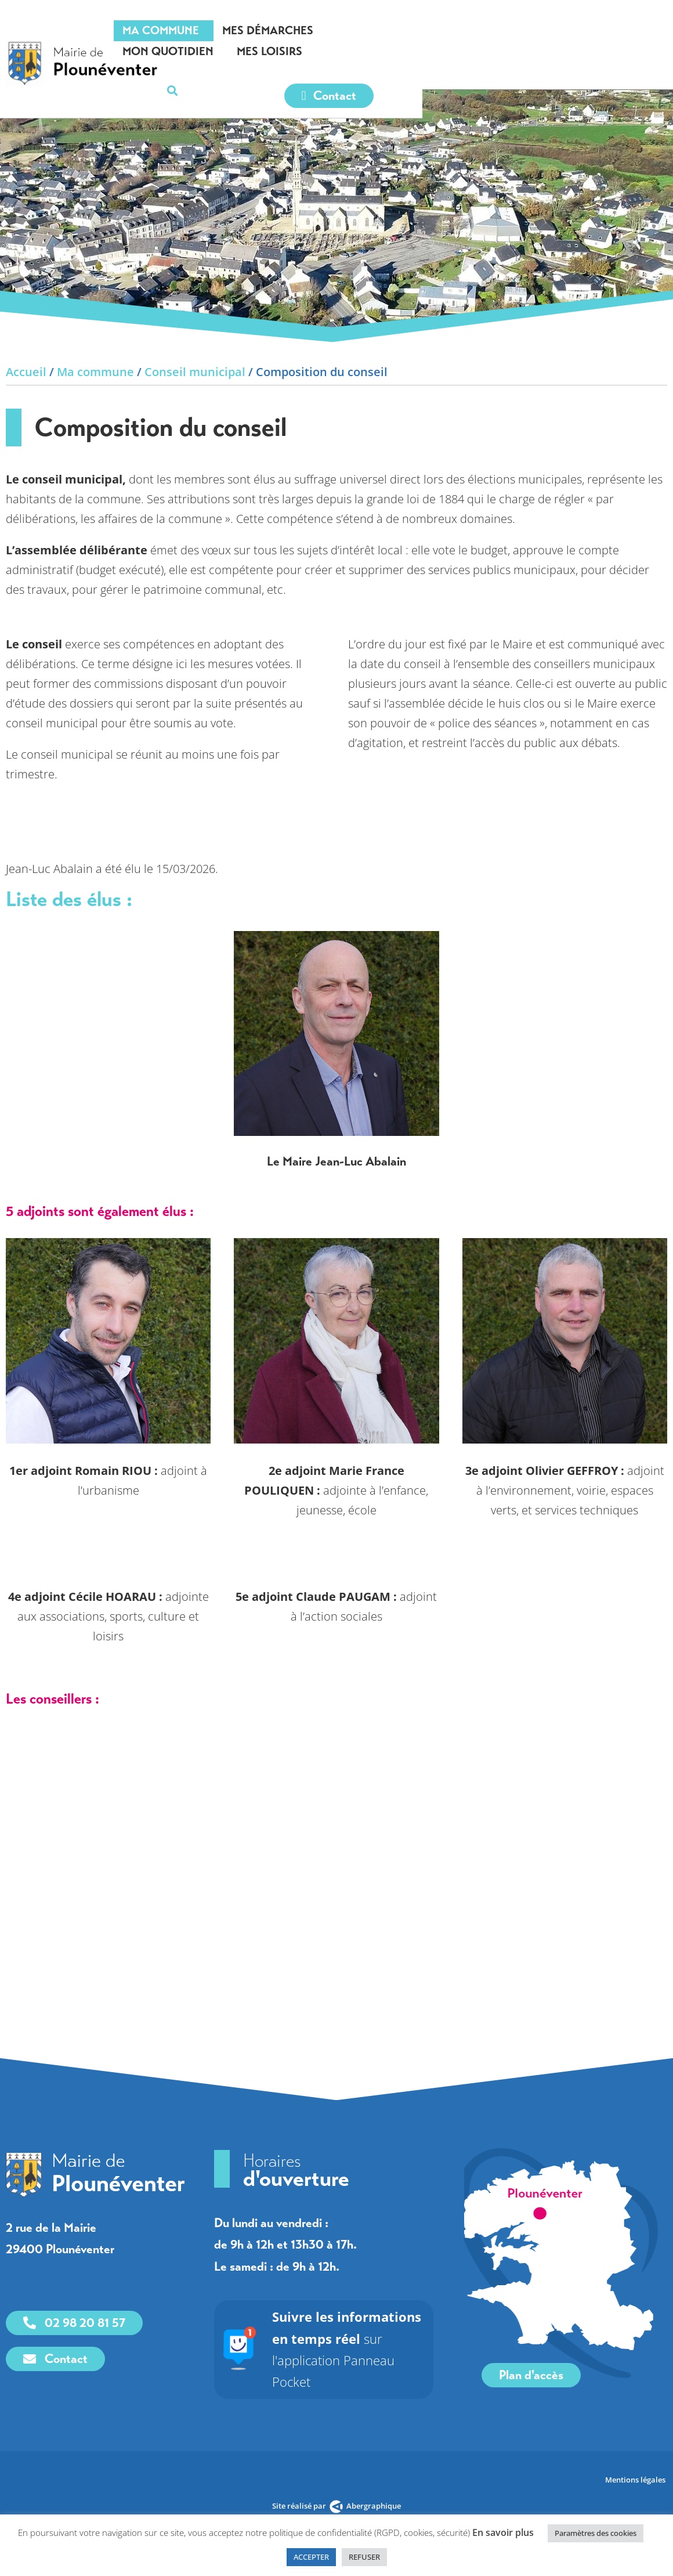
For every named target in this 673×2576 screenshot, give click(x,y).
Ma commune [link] (243, 30)
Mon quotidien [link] (464, 30)
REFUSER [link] (364, 2557)
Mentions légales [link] (636, 2457)
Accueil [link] (26, 372)
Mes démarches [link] (350, 30)
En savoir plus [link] (503, 2532)
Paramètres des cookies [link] (595, 2533)
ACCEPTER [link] (311, 2557)
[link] (93, 49)
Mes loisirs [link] (566, 30)
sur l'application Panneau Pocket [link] (356, 2338)
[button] (651, 31)
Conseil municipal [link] (194, 372)
